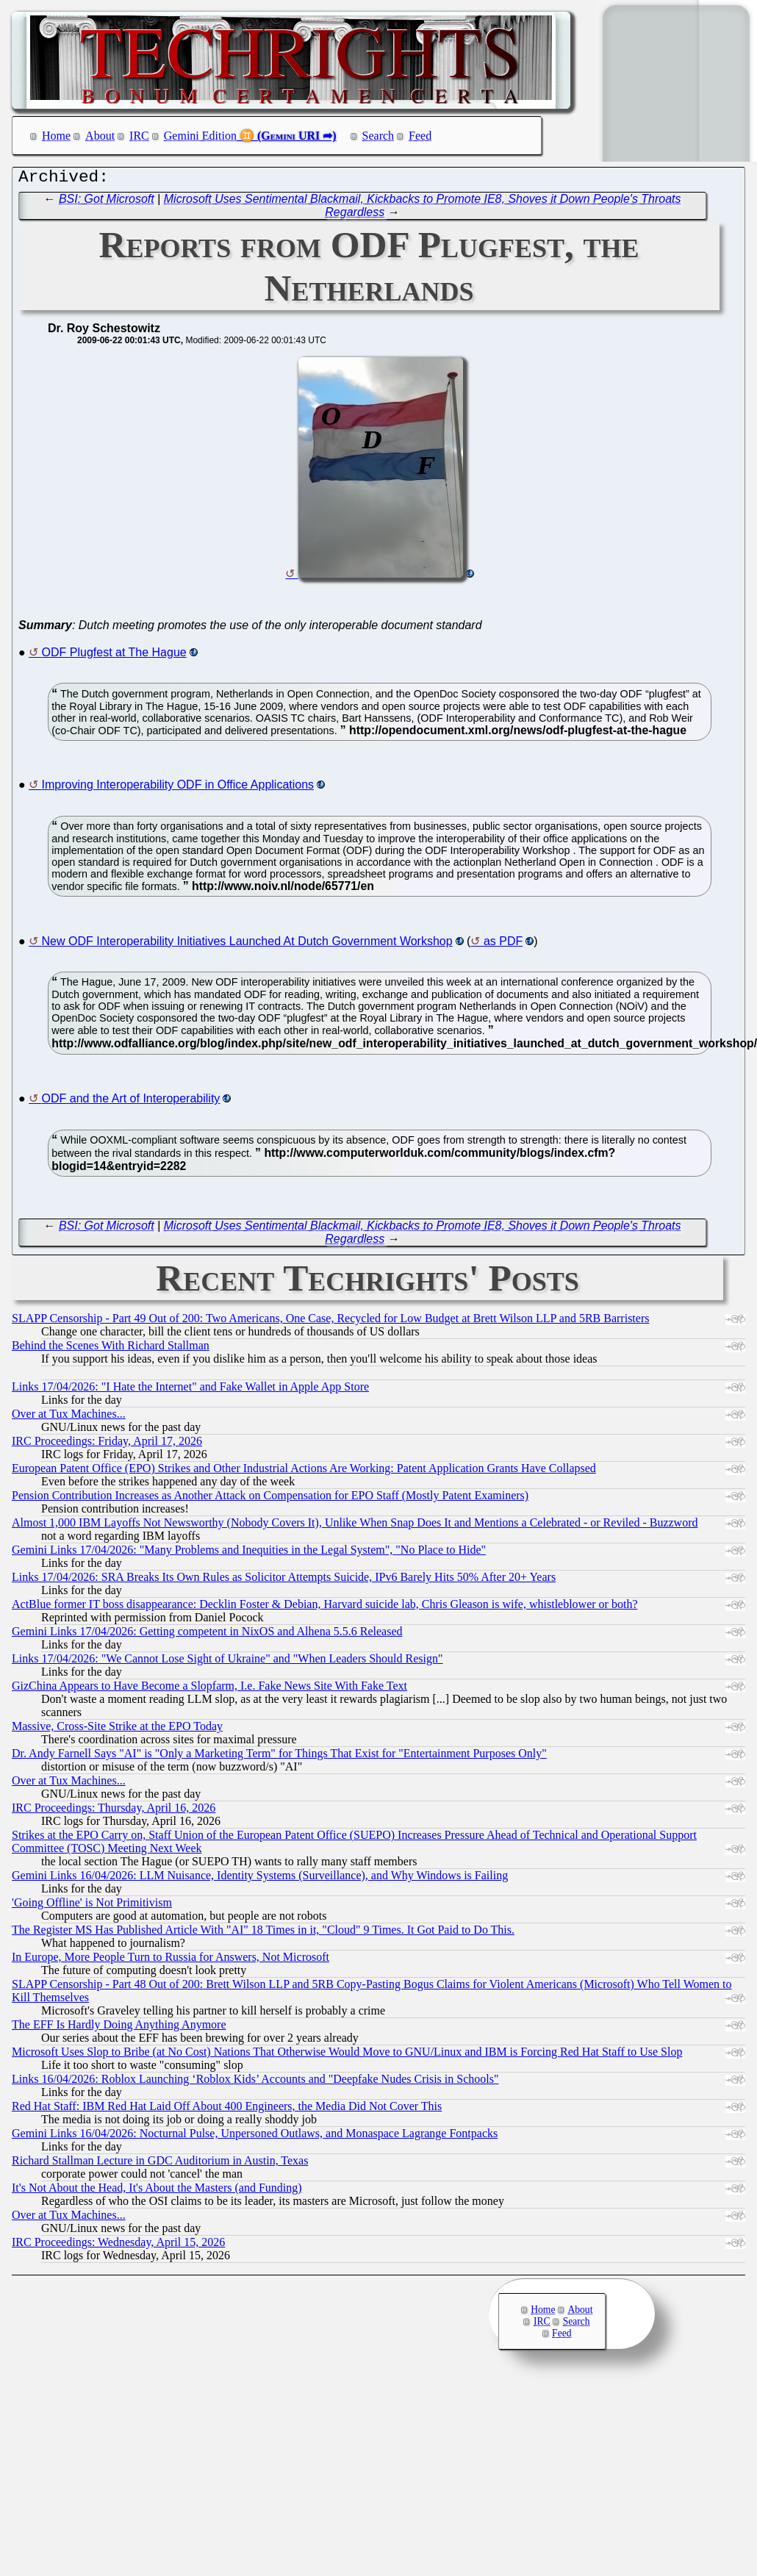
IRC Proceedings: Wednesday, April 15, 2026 (118, 2245)
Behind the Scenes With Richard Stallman (110, 1349)
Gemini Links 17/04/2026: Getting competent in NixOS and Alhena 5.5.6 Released (207, 1635)
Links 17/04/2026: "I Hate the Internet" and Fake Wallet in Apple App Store (190, 1390)
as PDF (503, 945)
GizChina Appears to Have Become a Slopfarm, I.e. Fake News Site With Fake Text (209, 1689)
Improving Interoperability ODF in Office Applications (178, 788)
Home (56, 135)
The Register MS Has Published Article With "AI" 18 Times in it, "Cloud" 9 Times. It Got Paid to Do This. (263, 1933)
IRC (139, 135)
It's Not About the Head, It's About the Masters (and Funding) (157, 2191)
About (100, 135)
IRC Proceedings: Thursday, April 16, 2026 (113, 1811)
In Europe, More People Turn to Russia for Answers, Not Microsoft (170, 1960)
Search (378, 135)
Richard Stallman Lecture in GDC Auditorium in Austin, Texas (160, 2164)
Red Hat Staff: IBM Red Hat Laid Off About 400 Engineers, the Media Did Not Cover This (227, 2109)
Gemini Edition (200, 135)
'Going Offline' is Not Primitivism (92, 1906)
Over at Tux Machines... (69, 1417)
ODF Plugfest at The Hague (114, 656)
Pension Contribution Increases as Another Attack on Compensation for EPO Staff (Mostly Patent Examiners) (270, 1499)
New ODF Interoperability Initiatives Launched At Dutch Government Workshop (247, 945)
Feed (420, 135)
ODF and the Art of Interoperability (131, 1102)
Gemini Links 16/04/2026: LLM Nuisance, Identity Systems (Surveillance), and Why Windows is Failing (260, 1879)
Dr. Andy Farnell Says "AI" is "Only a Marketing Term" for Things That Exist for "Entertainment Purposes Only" (279, 1757)
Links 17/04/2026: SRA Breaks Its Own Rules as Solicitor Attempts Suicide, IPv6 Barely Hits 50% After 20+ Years (284, 1580)
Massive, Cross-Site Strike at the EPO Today (117, 1729)
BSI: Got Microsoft (106, 202)
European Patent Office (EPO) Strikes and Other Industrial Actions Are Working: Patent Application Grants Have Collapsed (304, 1471)
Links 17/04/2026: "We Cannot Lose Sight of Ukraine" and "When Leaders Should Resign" (227, 1662)
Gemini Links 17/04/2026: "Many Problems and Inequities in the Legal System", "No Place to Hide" (249, 1553)
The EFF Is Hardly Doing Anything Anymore (119, 2028)
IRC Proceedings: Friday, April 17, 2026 (107, 1444)
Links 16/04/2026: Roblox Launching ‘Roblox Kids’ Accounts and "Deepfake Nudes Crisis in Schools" (255, 2082)
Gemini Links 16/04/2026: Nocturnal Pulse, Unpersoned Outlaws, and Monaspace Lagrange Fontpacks (255, 2137)
